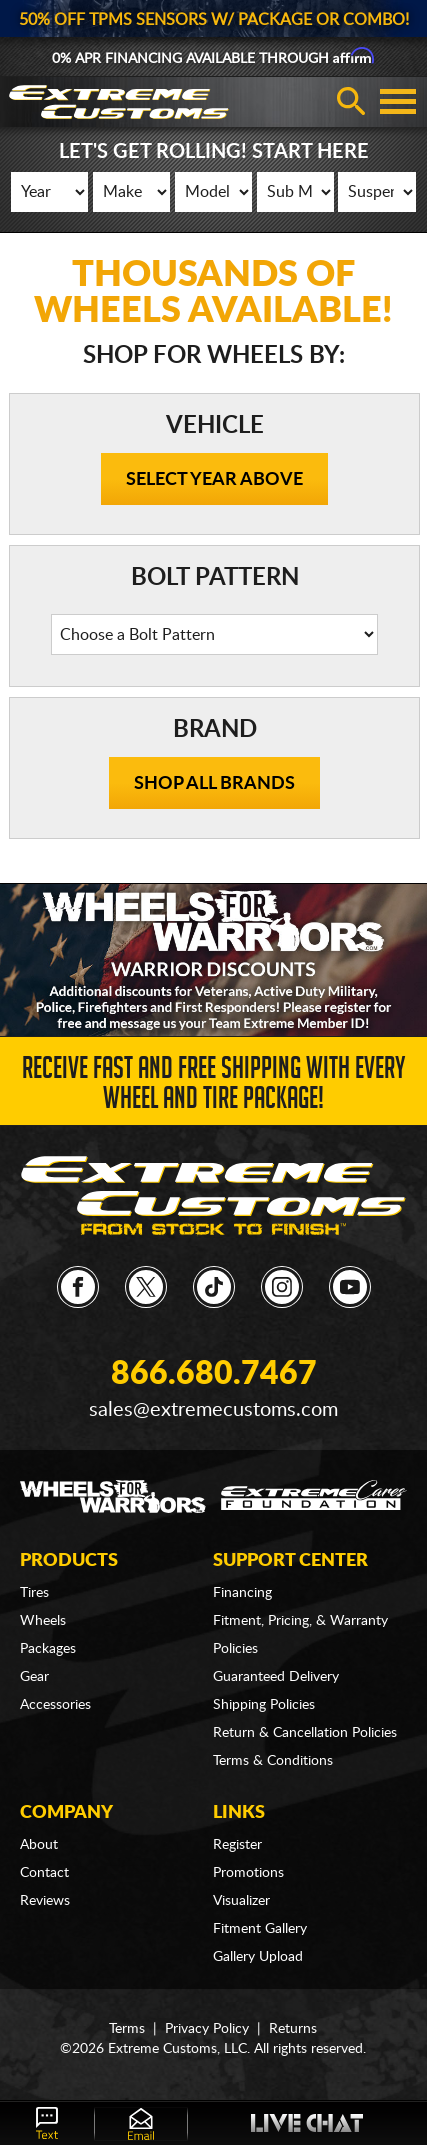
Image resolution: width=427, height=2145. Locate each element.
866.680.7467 (214, 1374)
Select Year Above (214, 480)
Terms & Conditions (273, 1761)
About (39, 1845)
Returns (293, 2029)
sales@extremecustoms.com (213, 1410)
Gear (34, 1677)
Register (237, 1845)
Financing (242, 1593)
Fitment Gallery (260, 1929)
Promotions (248, 1873)
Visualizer (241, 1901)
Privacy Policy (207, 2029)
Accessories (55, 1705)
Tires (34, 1593)
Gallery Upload (258, 1957)
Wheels (43, 1621)
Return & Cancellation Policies (305, 1733)
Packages (48, 1649)
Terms (127, 2029)
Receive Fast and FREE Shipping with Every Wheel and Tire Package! (213, 1087)
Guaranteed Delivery (276, 1677)
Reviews (45, 1901)
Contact (44, 1873)
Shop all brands (214, 784)
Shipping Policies (264, 1705)
